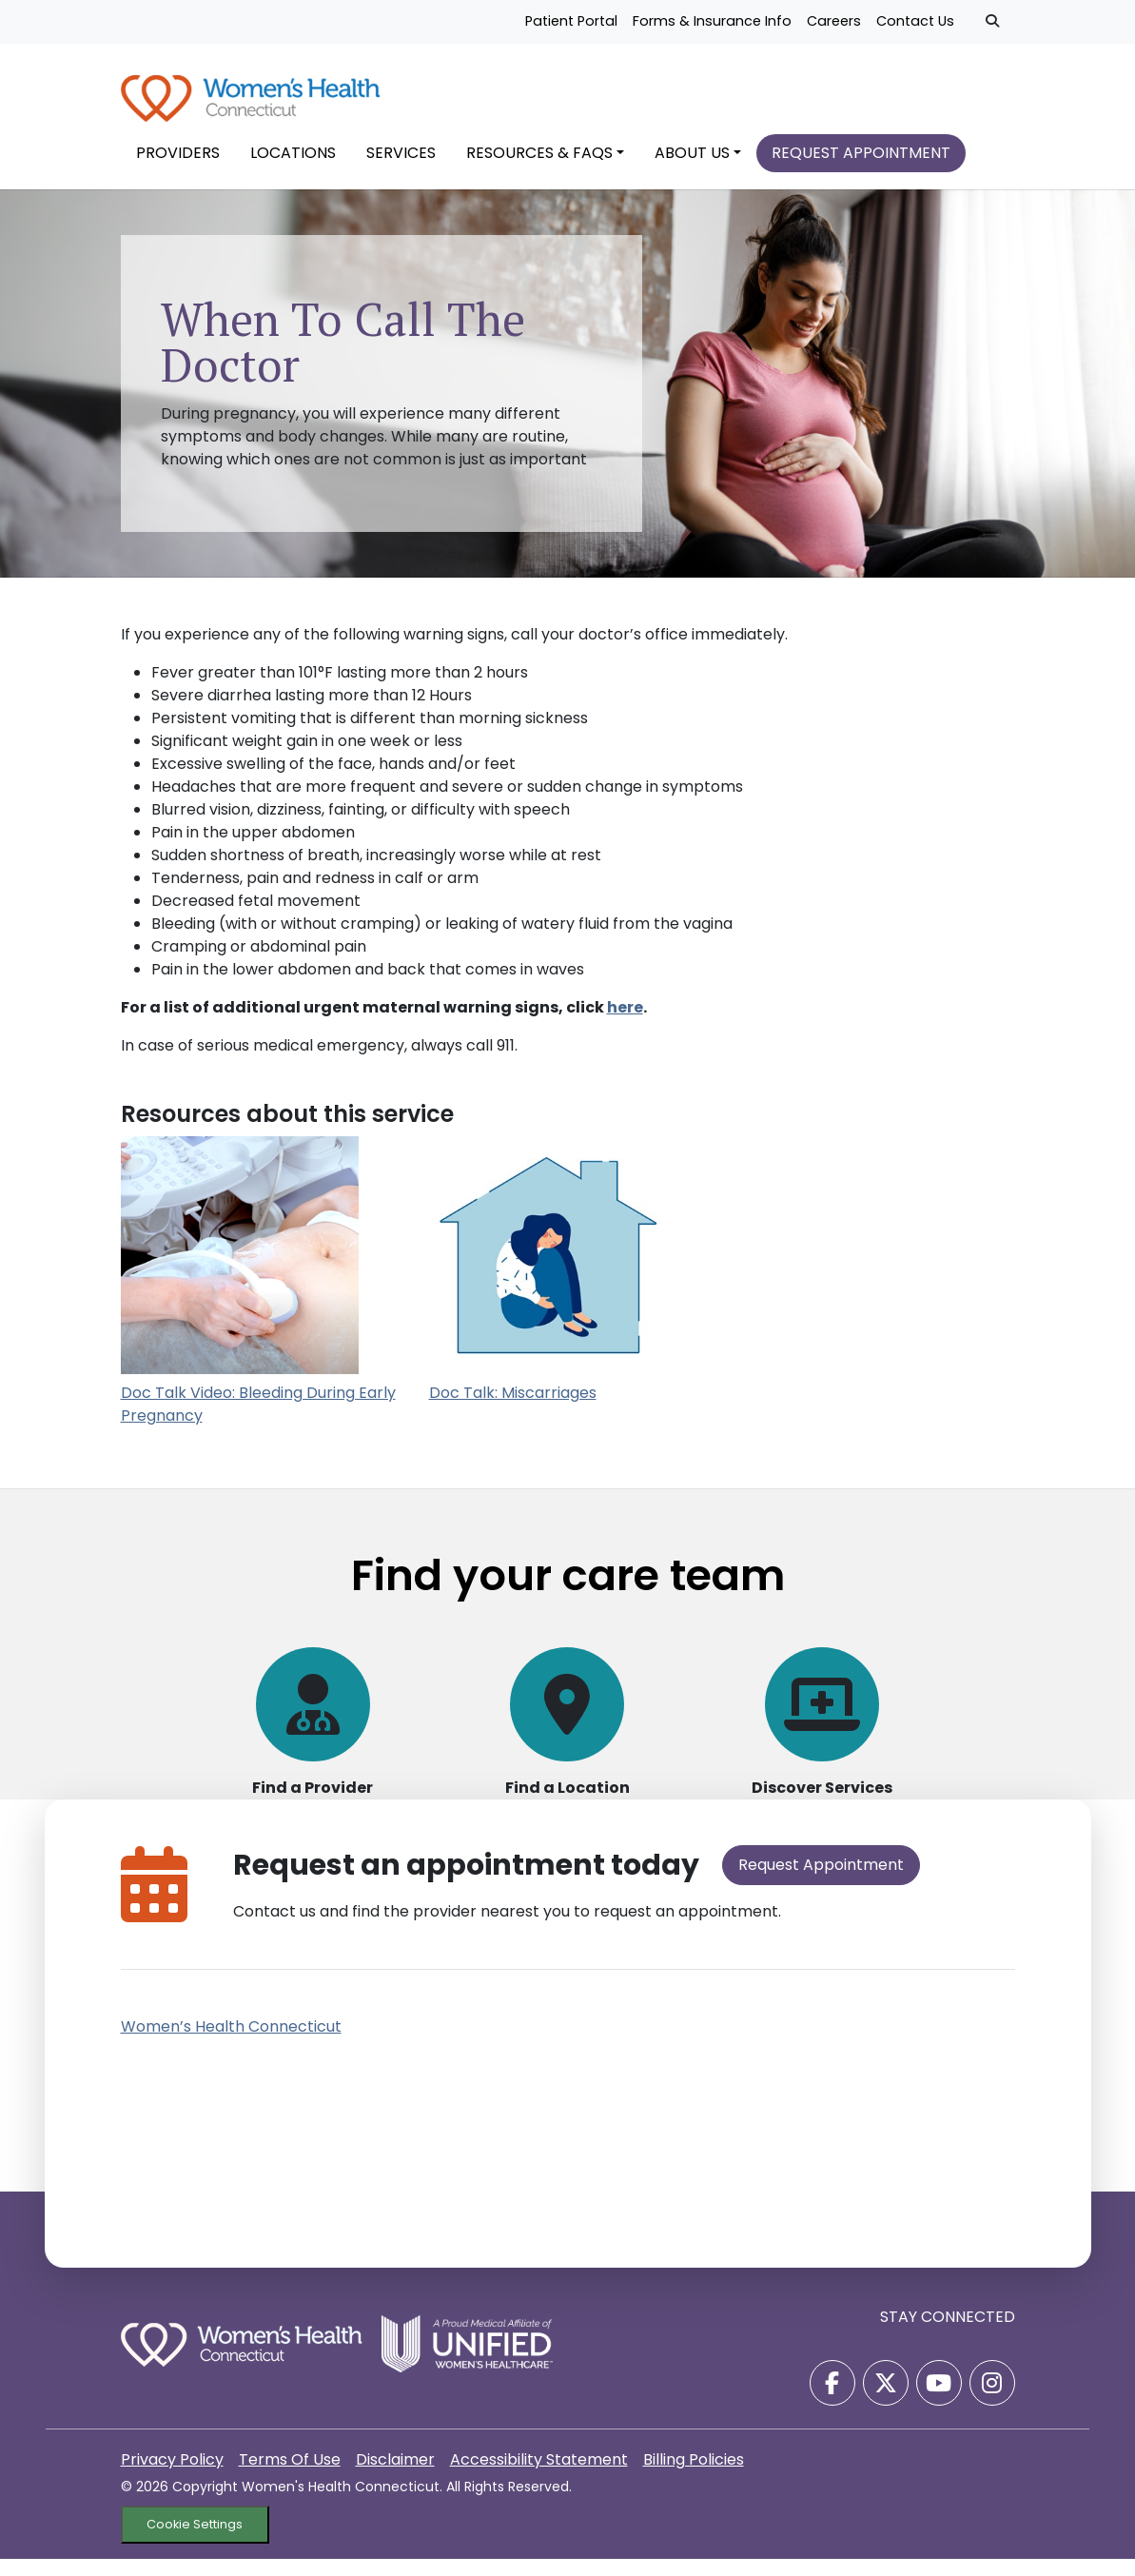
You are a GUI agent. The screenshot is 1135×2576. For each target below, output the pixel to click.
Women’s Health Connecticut (231, 2044)
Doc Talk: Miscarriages (513, 1410)
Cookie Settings (195, 2542)
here (625, 1025)
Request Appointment (821, 1882)
